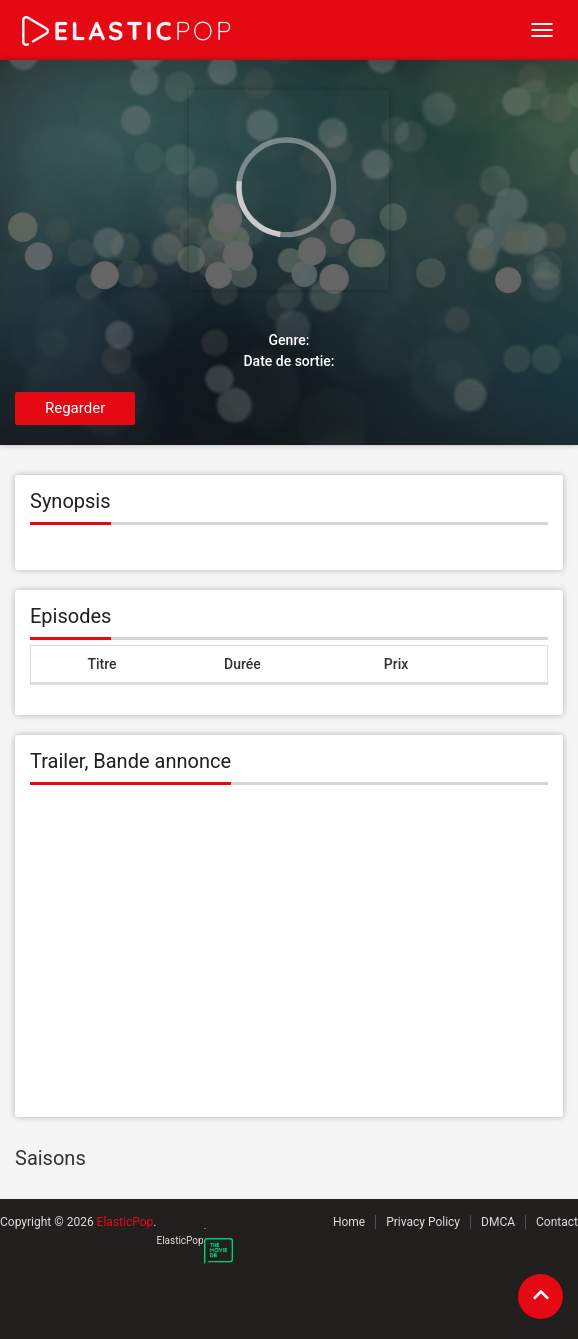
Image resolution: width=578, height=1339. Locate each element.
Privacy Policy (423, 1222)
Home (349, 1222)
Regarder (75, 408)
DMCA (498, 1222)
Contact (557, 1222)
